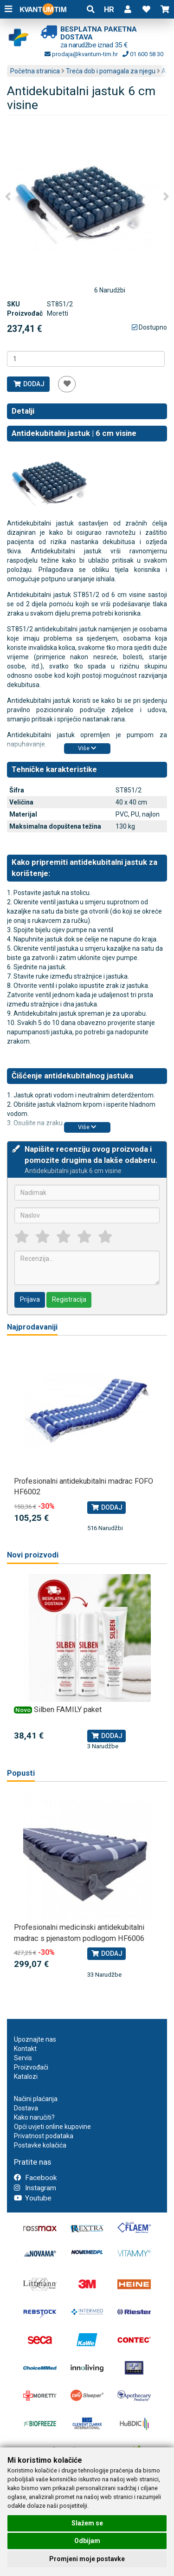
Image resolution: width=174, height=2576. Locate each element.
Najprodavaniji (32, 1327)
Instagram (35, 2188)
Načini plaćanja (36, 2098)
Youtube (33, 2198)
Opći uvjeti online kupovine (52, 2126)
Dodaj (29, 384)
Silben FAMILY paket (68, 1709)
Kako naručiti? (34, 2117)
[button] (127, 9)
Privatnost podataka (43, 2136)
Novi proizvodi (32, 1555)
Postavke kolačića (40, 2145)
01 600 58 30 (142, 54)
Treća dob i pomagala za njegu (110, 71)
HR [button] (109, 9)
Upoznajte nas (35, 2039)
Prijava (30, 1299)
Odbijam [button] (87, 2540)
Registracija (69, 1299)
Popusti (21, 1773)
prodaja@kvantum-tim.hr (81, 54)
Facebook (35, 2178)
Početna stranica (35, 71)
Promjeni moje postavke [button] (87, 2559)
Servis (23, 2058)
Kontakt (25, 2048)
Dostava (26, 2108)
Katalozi (26, 2076)
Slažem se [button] (87, 2523)
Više (87, 748)
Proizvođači (31, 2067)
